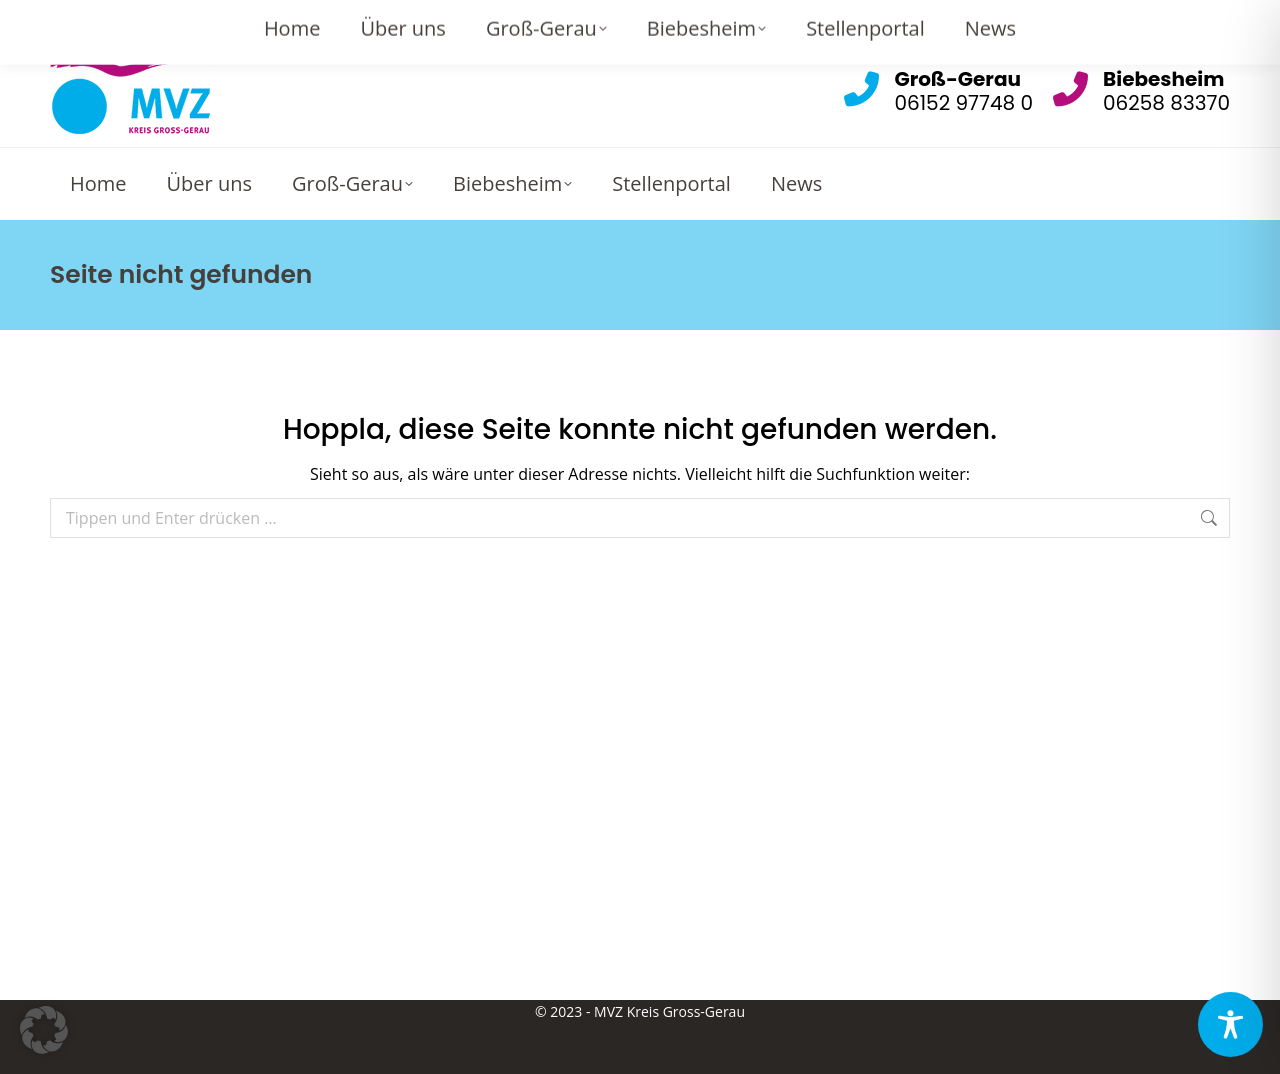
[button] (44, 1030)
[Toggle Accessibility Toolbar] (1230, 1024)
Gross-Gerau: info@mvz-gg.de (775, 20)
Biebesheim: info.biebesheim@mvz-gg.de (1072, 20)
